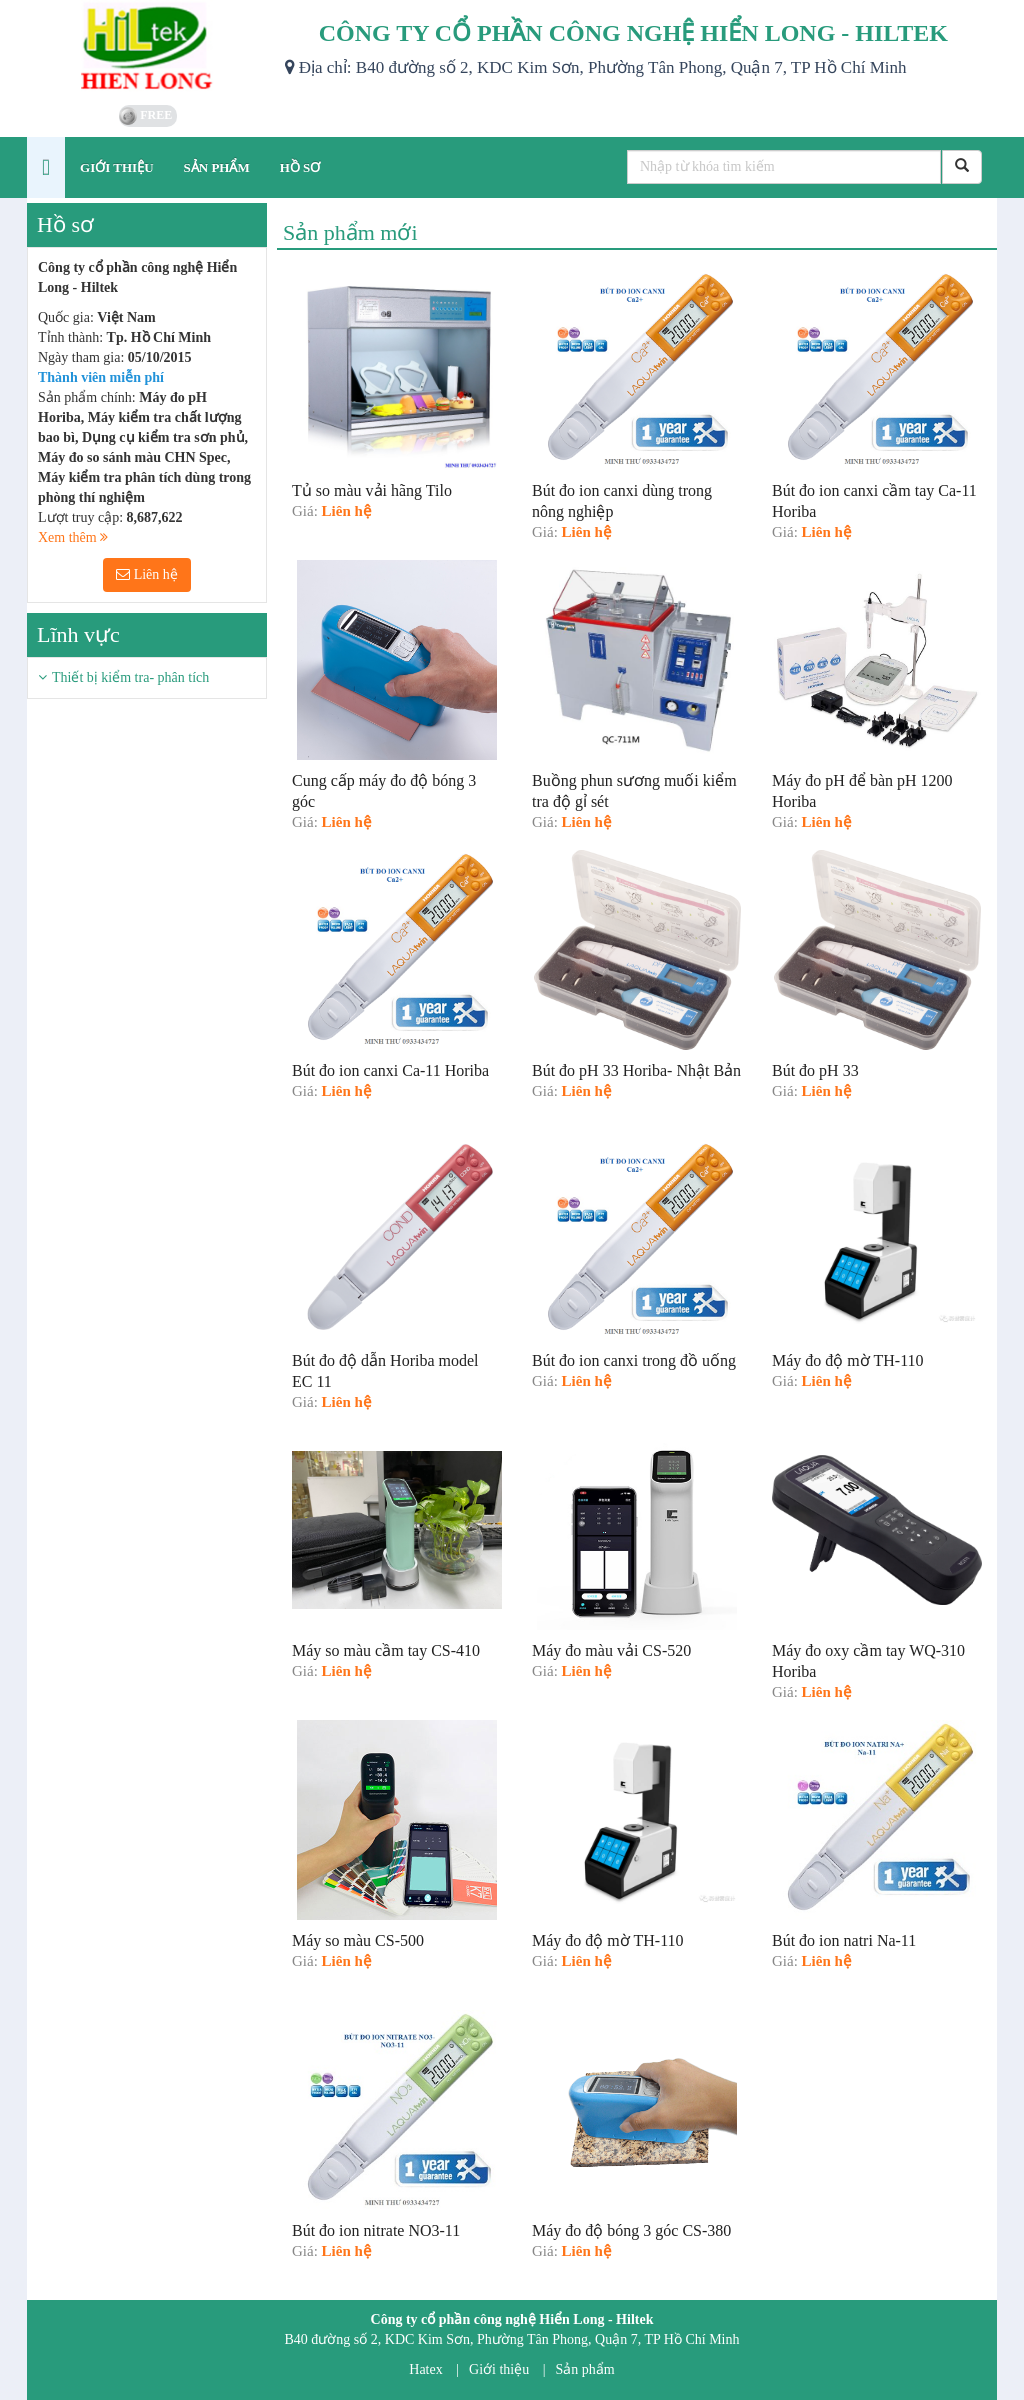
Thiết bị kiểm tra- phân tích (130, 677)
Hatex (425, 2369)
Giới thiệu (499, 2369)
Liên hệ (147, 574)
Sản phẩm (585, 2369)
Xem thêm (73, 537)
